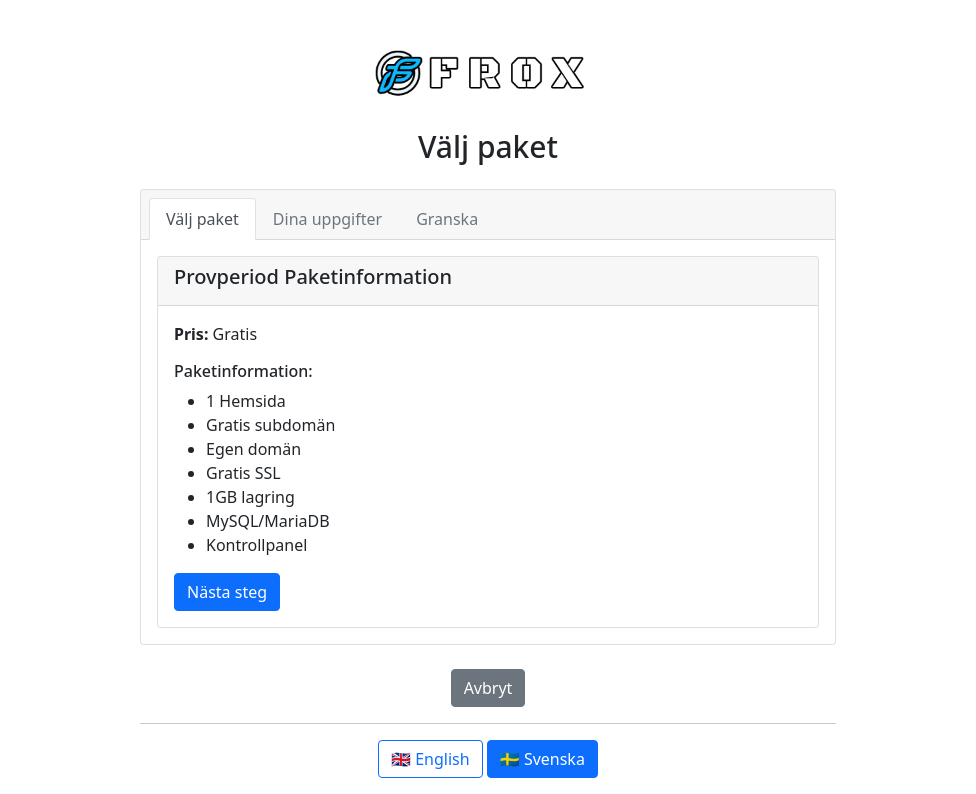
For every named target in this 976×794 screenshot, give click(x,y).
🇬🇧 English (430, 759)
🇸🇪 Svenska (542, 759)
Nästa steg (227, 592)
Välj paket (202, 219)
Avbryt (488, 688)
